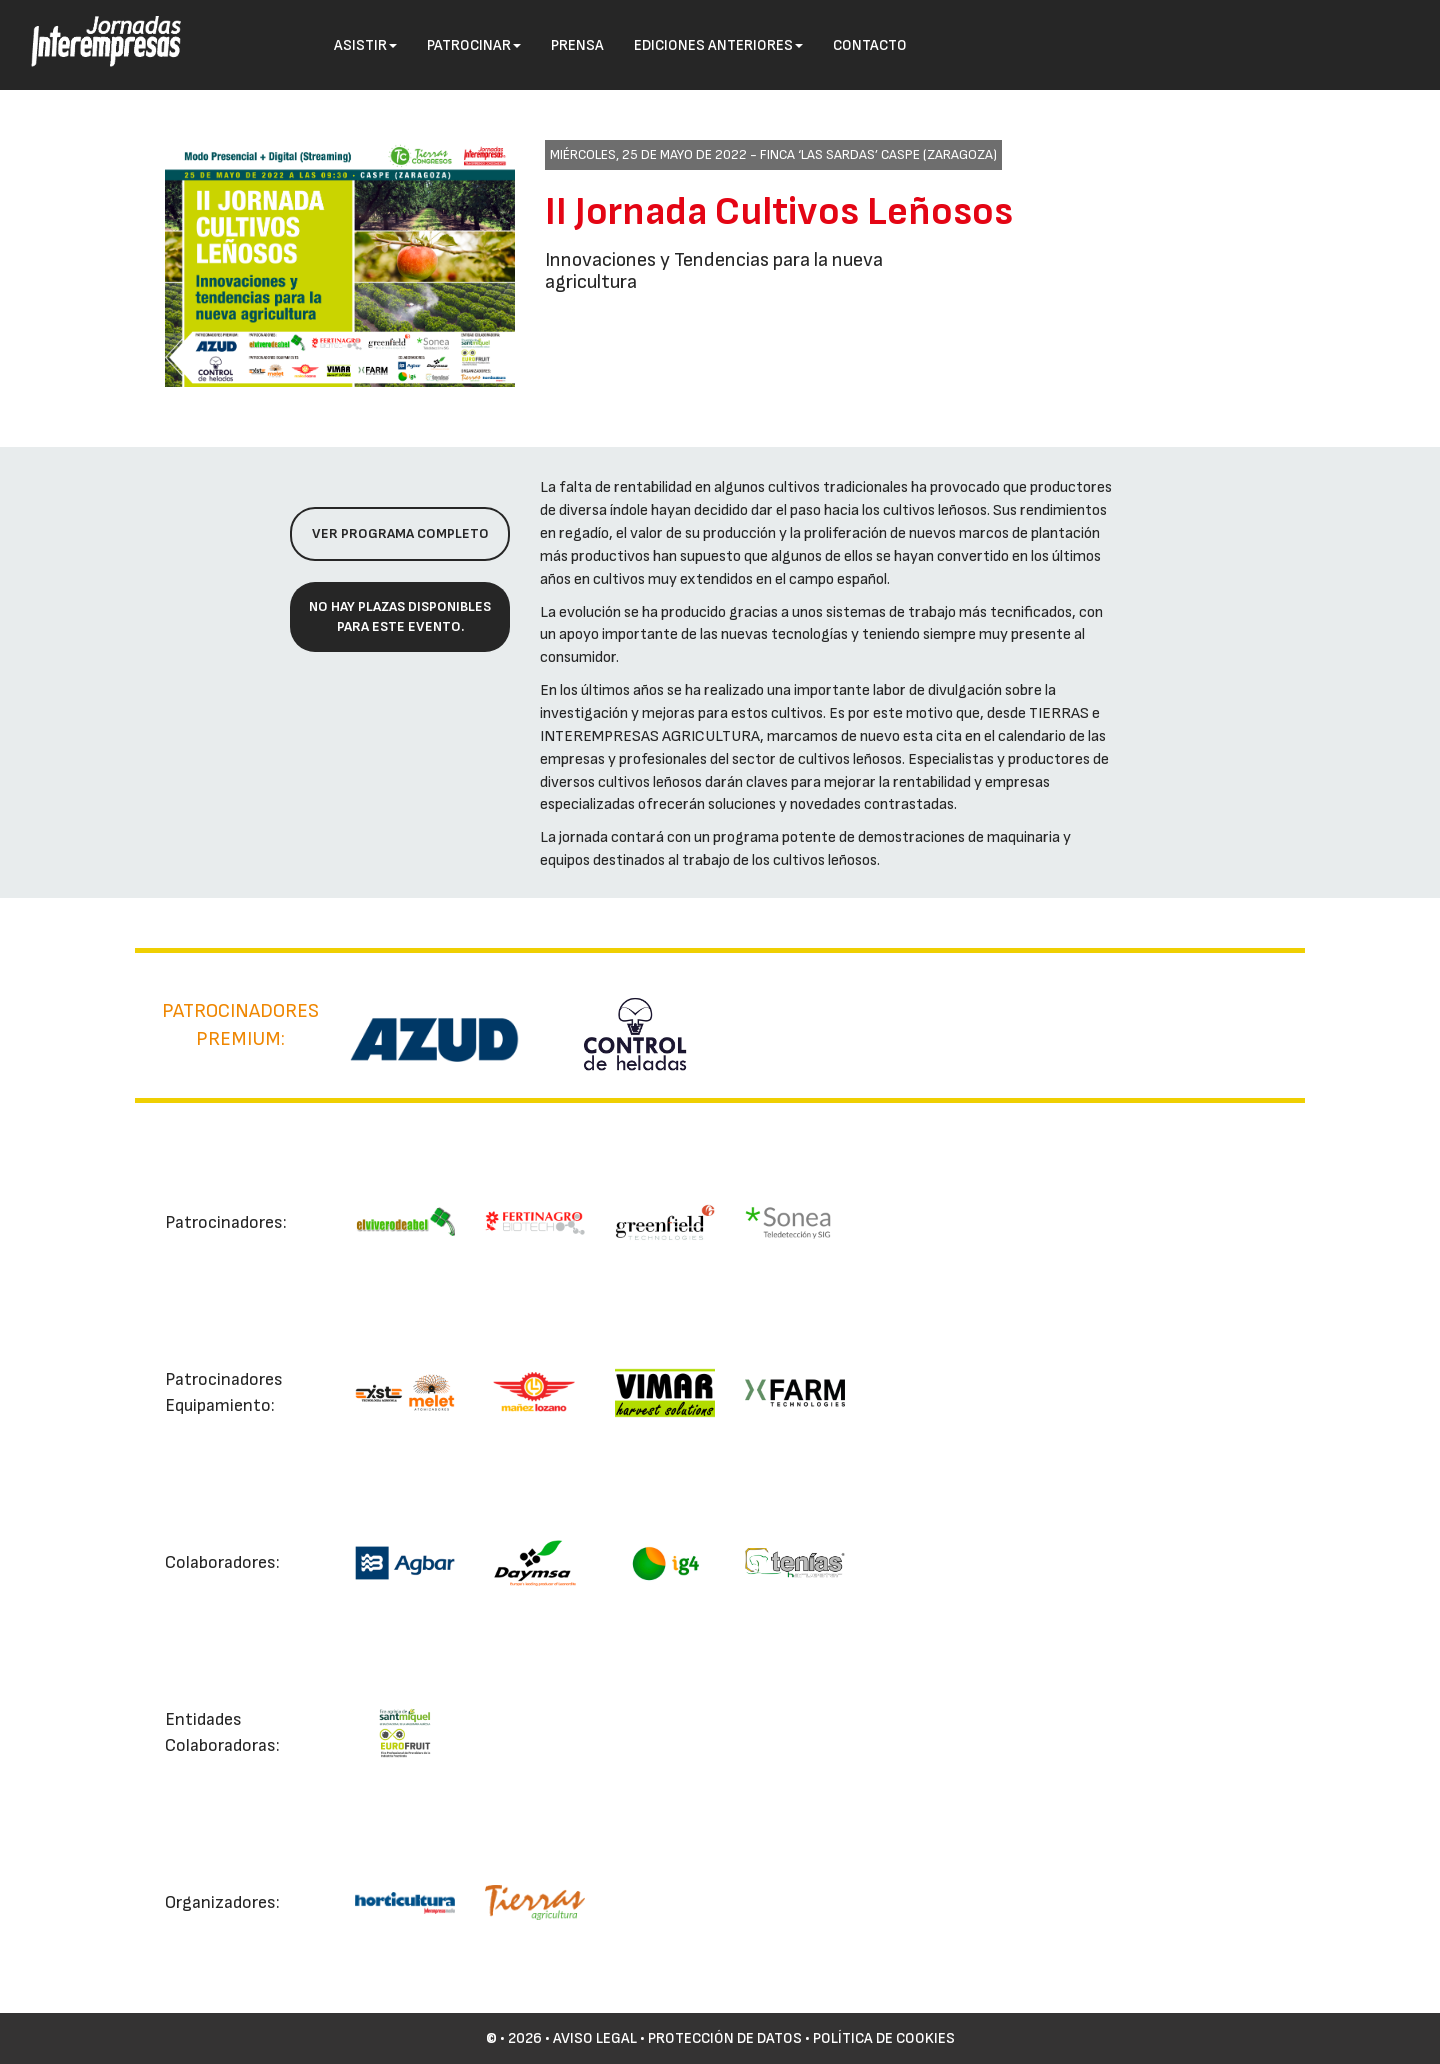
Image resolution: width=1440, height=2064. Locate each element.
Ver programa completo (400, 533)
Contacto (870, 45)
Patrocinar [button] (474, 45)
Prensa (577, 45)
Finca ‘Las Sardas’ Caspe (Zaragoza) (878, 154)
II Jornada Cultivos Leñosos (779, 212)
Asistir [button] (365, 45)
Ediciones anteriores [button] (718, 45)
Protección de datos (725, 2038)
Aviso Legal (595, 2038)
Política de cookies (884, 2038)
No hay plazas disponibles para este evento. (400, 616)
